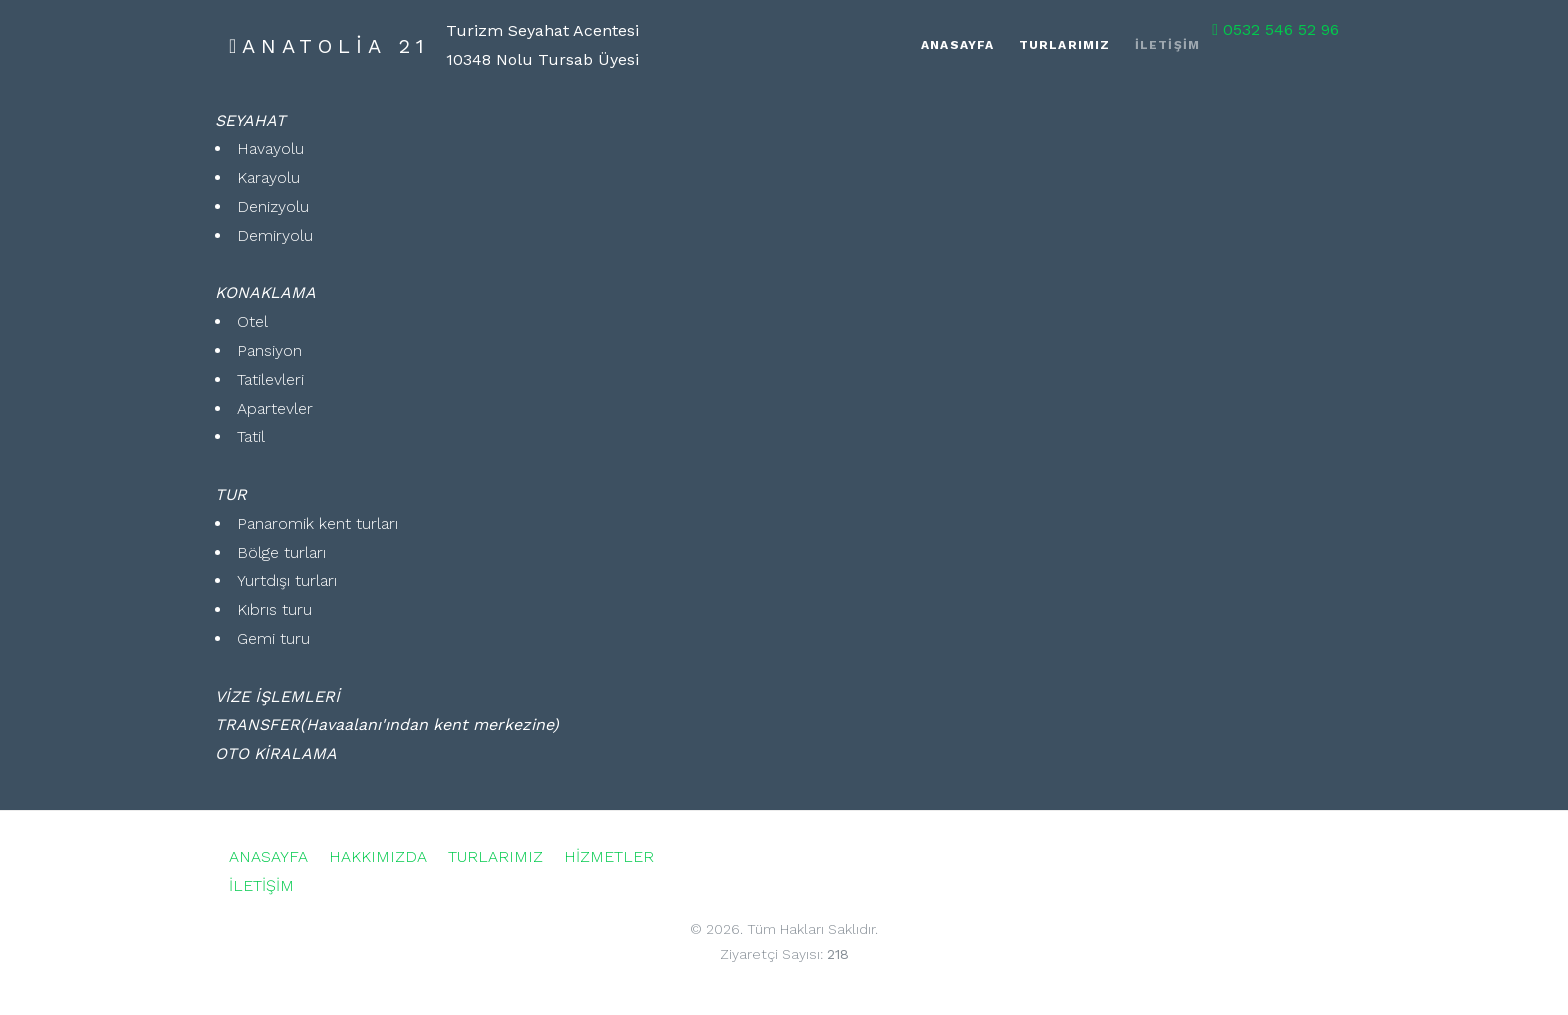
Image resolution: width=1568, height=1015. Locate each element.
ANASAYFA (268, 856)
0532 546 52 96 (1275, 29)
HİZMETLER (609, 856)
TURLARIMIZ (495, 856)
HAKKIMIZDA (378, 856)
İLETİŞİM (261, 885)
